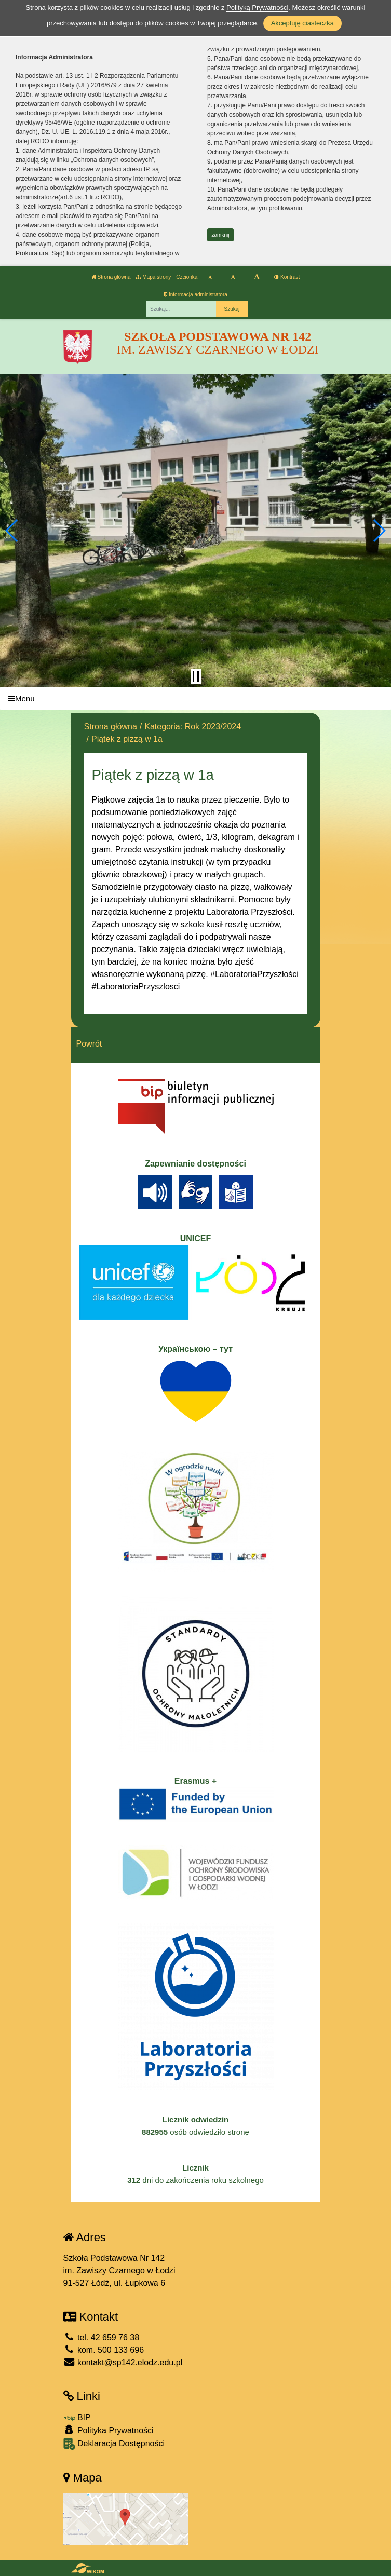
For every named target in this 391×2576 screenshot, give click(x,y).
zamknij (221, 235)
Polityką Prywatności (257, 7)
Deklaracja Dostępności (114, 2444)
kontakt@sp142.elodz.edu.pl (123, 2362)
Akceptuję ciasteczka (302, 23)
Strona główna (111, 277)
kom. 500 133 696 (103, 2349)
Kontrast (287, 277)
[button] (12, 530)
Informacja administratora (195, 294)
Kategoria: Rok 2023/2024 (192, 726)
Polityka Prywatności (108, 2430)
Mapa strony (153, 277)
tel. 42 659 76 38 (101, 2337)
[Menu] (195, 698)
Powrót (89, 1043)
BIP (77, 2417)
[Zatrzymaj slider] (196, 676)
